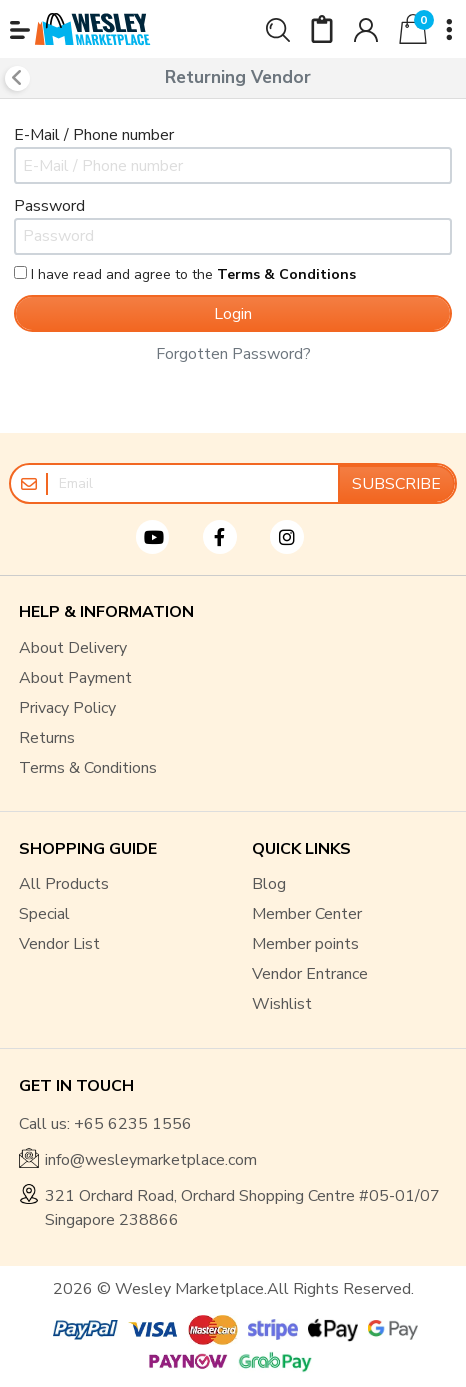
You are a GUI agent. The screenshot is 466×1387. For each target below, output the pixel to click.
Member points (305, 944)
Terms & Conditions (88, 768)
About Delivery (73, 648)
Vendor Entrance (310, 974)
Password (49, 206)
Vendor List (59, 944)
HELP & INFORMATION (106, 612)
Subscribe (396, 484)
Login (233, 314)
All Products (64, 884)
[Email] (193, 483)
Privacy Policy (67, 708)
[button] (20, 30)
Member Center (307, 914)
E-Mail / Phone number (94, 135)
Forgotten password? (233, 354)
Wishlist (282, 1004)
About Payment (75, 678)
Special (44, 914)
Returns (47, 738)
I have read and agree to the (185, 274)
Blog (269, 884)
